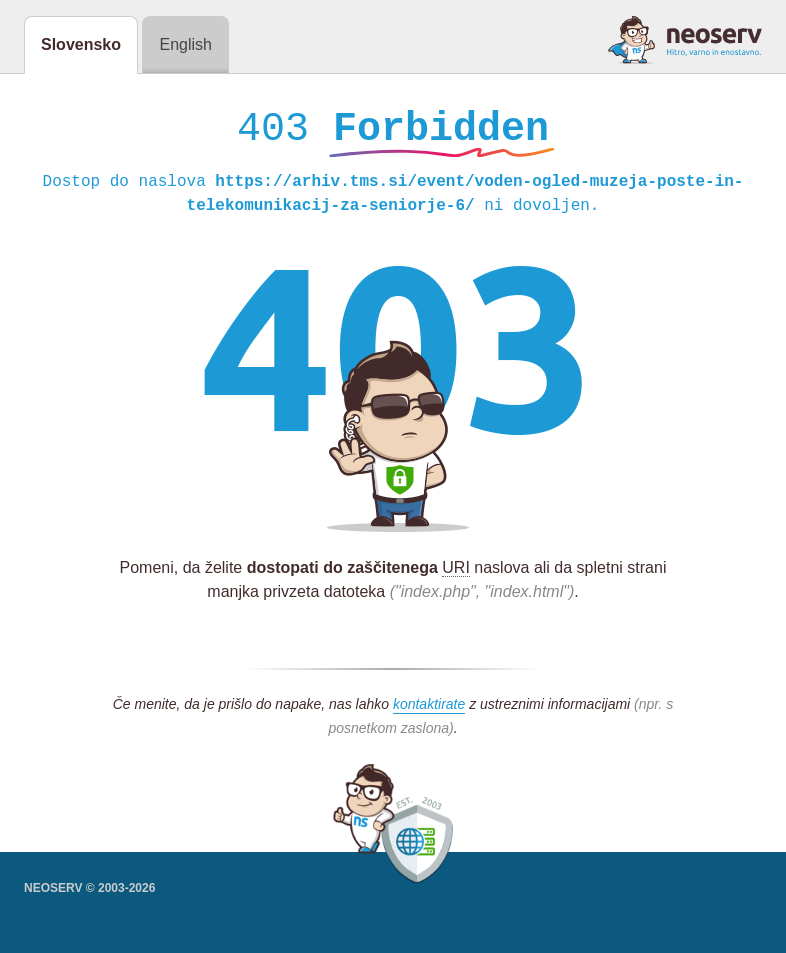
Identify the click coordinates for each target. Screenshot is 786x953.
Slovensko (81, 44)
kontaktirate (429, 709)
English (185, 44)
